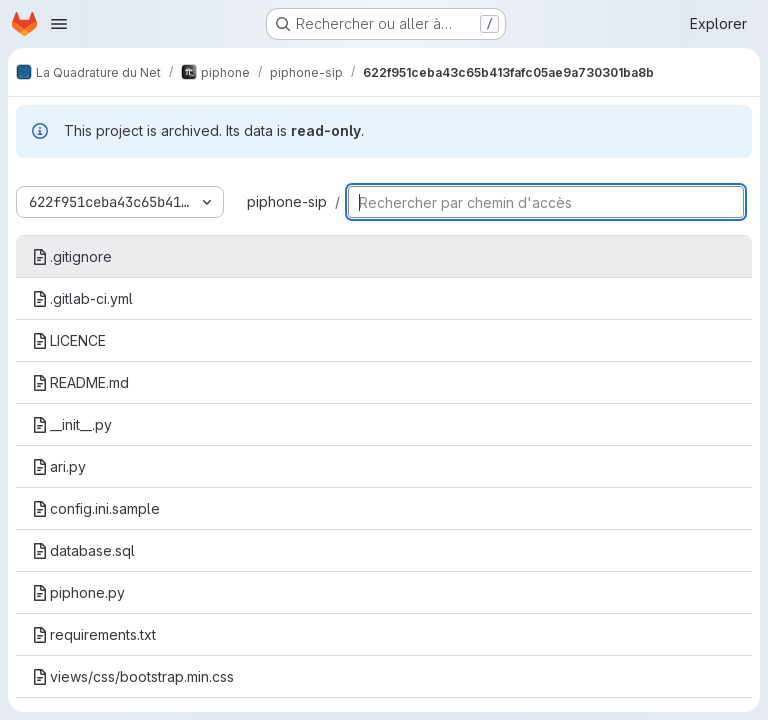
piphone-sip (287, 201)
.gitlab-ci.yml (82, 298)
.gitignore (72, 256)
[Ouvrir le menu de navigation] (59, 24)
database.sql (83, 550)
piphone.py (78, 592)
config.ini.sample (96, 508)
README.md (80, 382)
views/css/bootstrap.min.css (133, 676)
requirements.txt (94, 634)
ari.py (59, 466)
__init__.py (72, 424)
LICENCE (69, 340)
